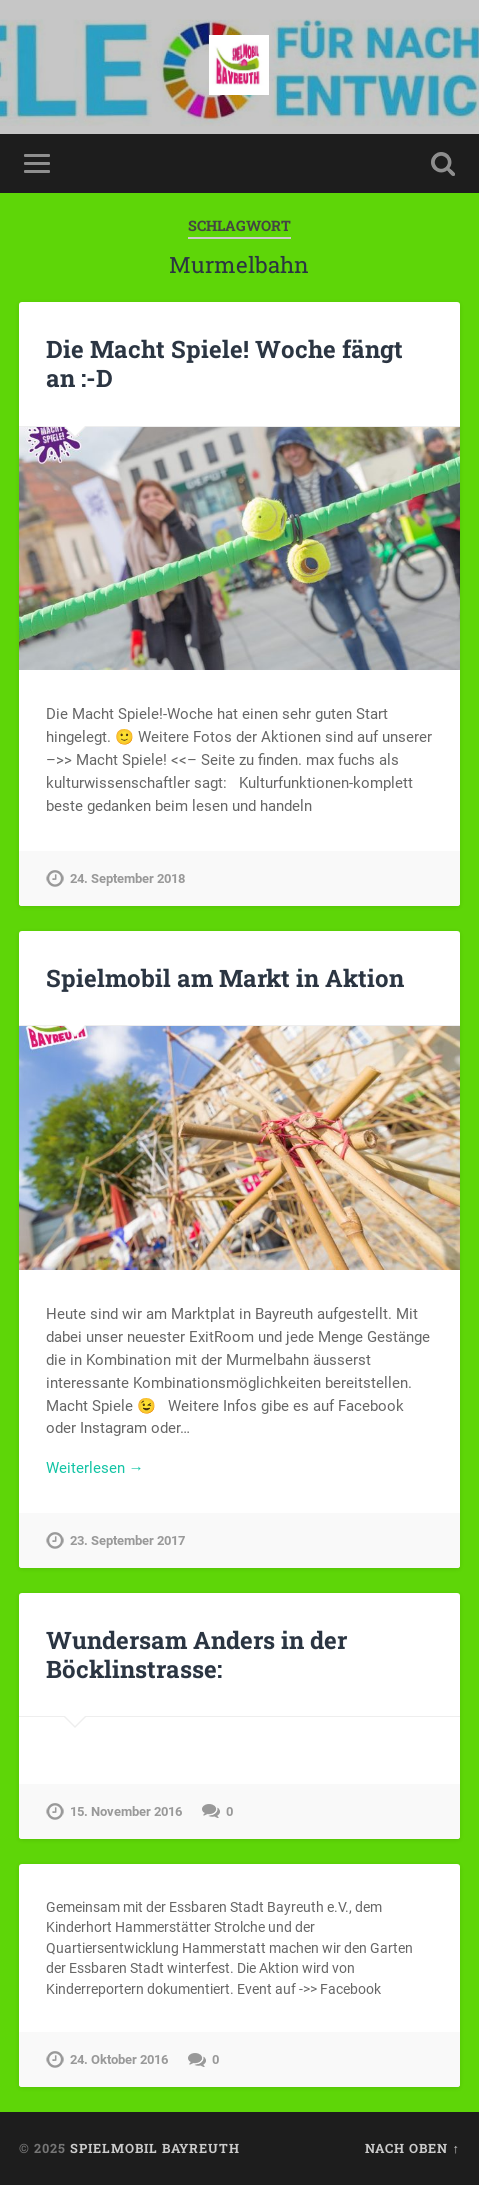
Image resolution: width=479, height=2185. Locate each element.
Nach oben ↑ (412, 2148)
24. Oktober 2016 (119, 2059)
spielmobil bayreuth (155, 2148)
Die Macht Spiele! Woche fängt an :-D (224, 363)
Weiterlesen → (95, 1468)
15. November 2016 (126, 1811)
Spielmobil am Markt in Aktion (225, 978)
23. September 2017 (127, 1540)
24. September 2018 (127, 878)
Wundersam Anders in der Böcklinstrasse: (196, 1654)
